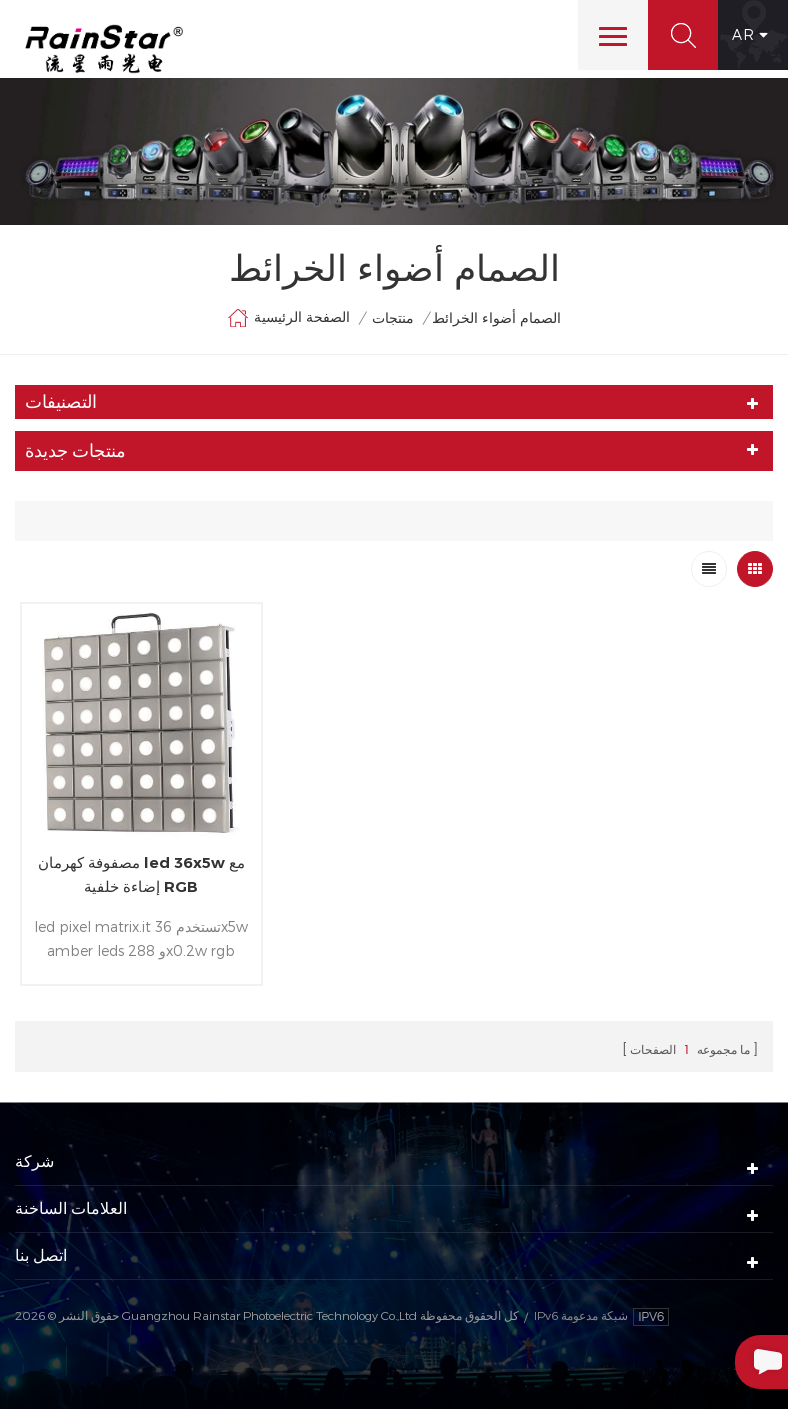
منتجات (393, 317)
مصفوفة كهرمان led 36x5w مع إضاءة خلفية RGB (141, 874)
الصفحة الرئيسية (288, 318)
